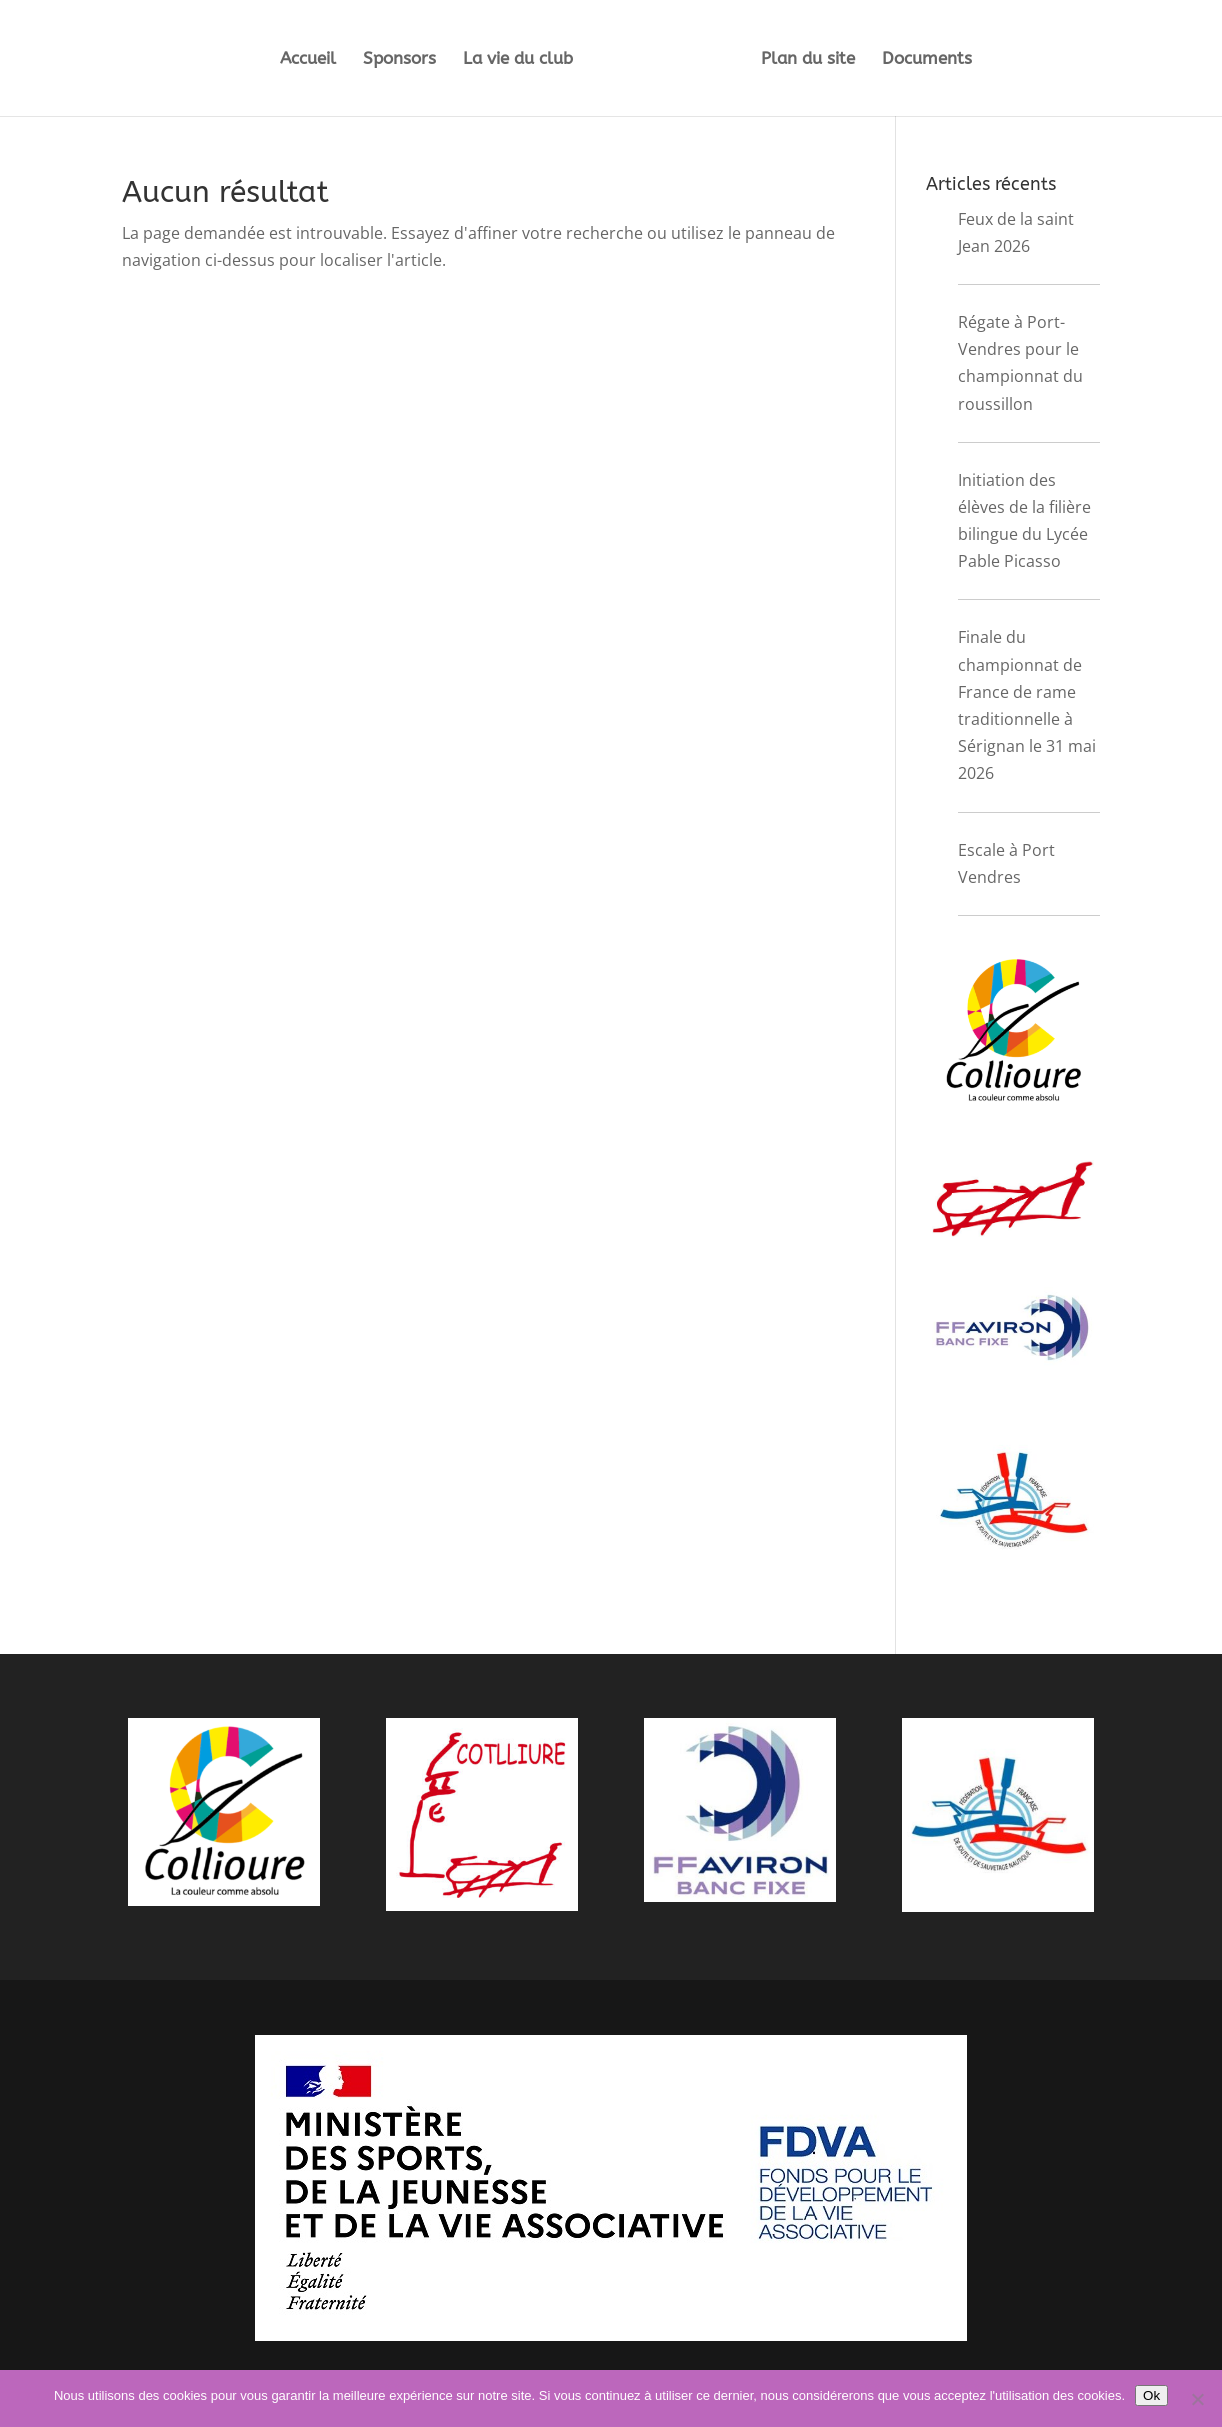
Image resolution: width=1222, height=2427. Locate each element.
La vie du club (518, 59)
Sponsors (399, 59)
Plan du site (808, 59)
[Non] (1197, 2399)
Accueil (308, 59)
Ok (1151, 2395)
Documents (927, 59)
